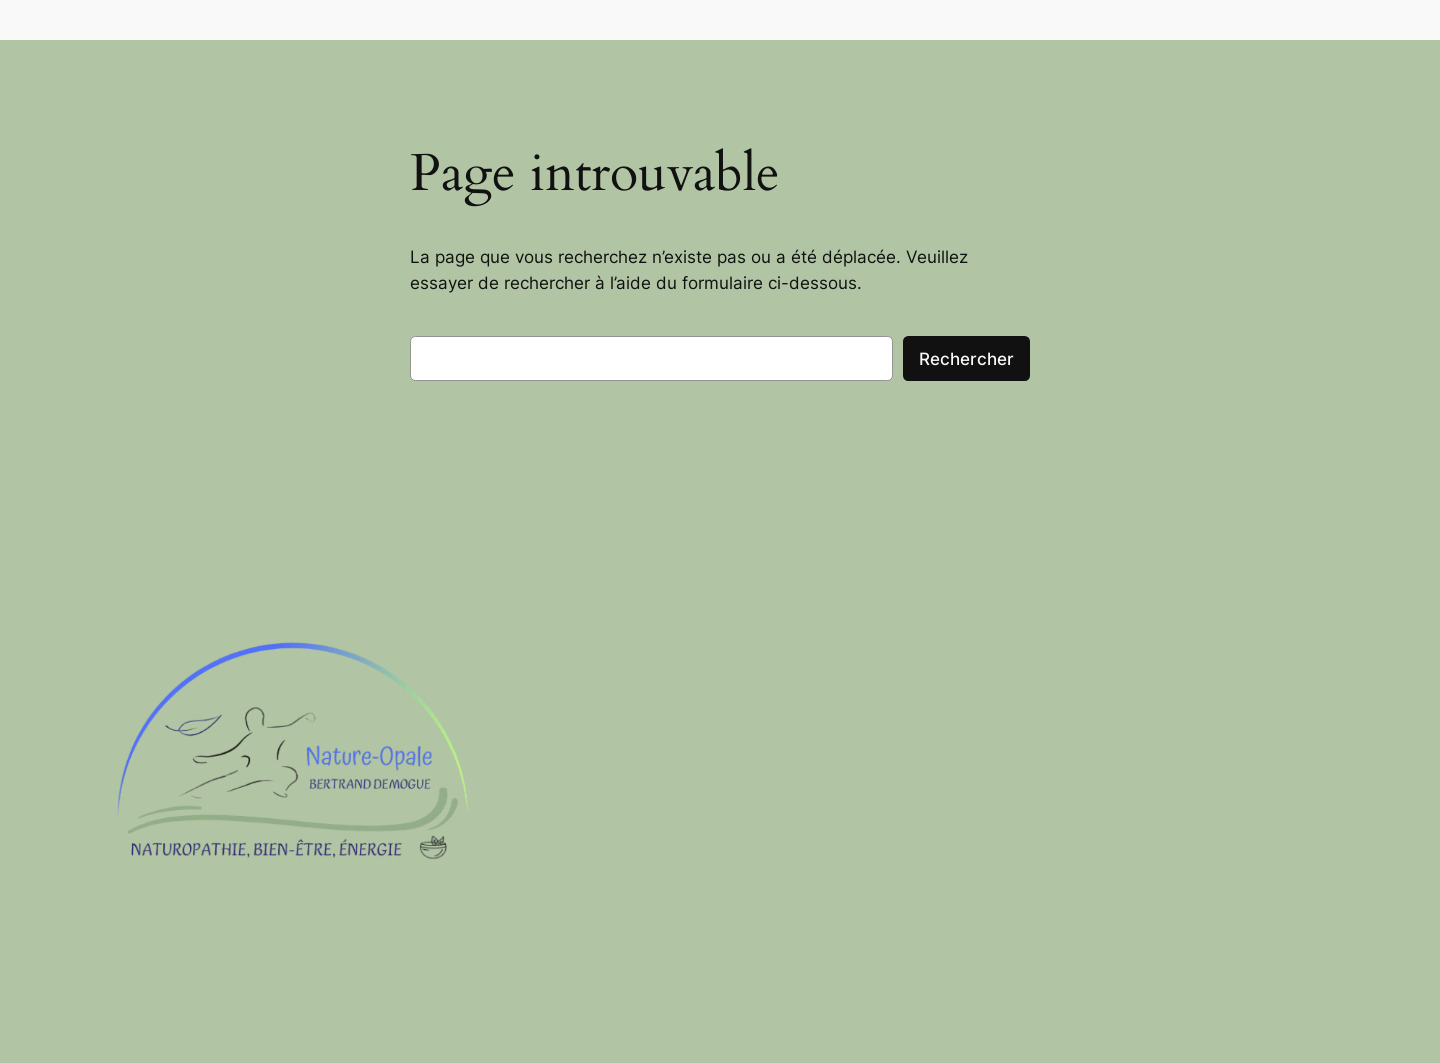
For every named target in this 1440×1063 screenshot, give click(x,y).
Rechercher (966, 359)
